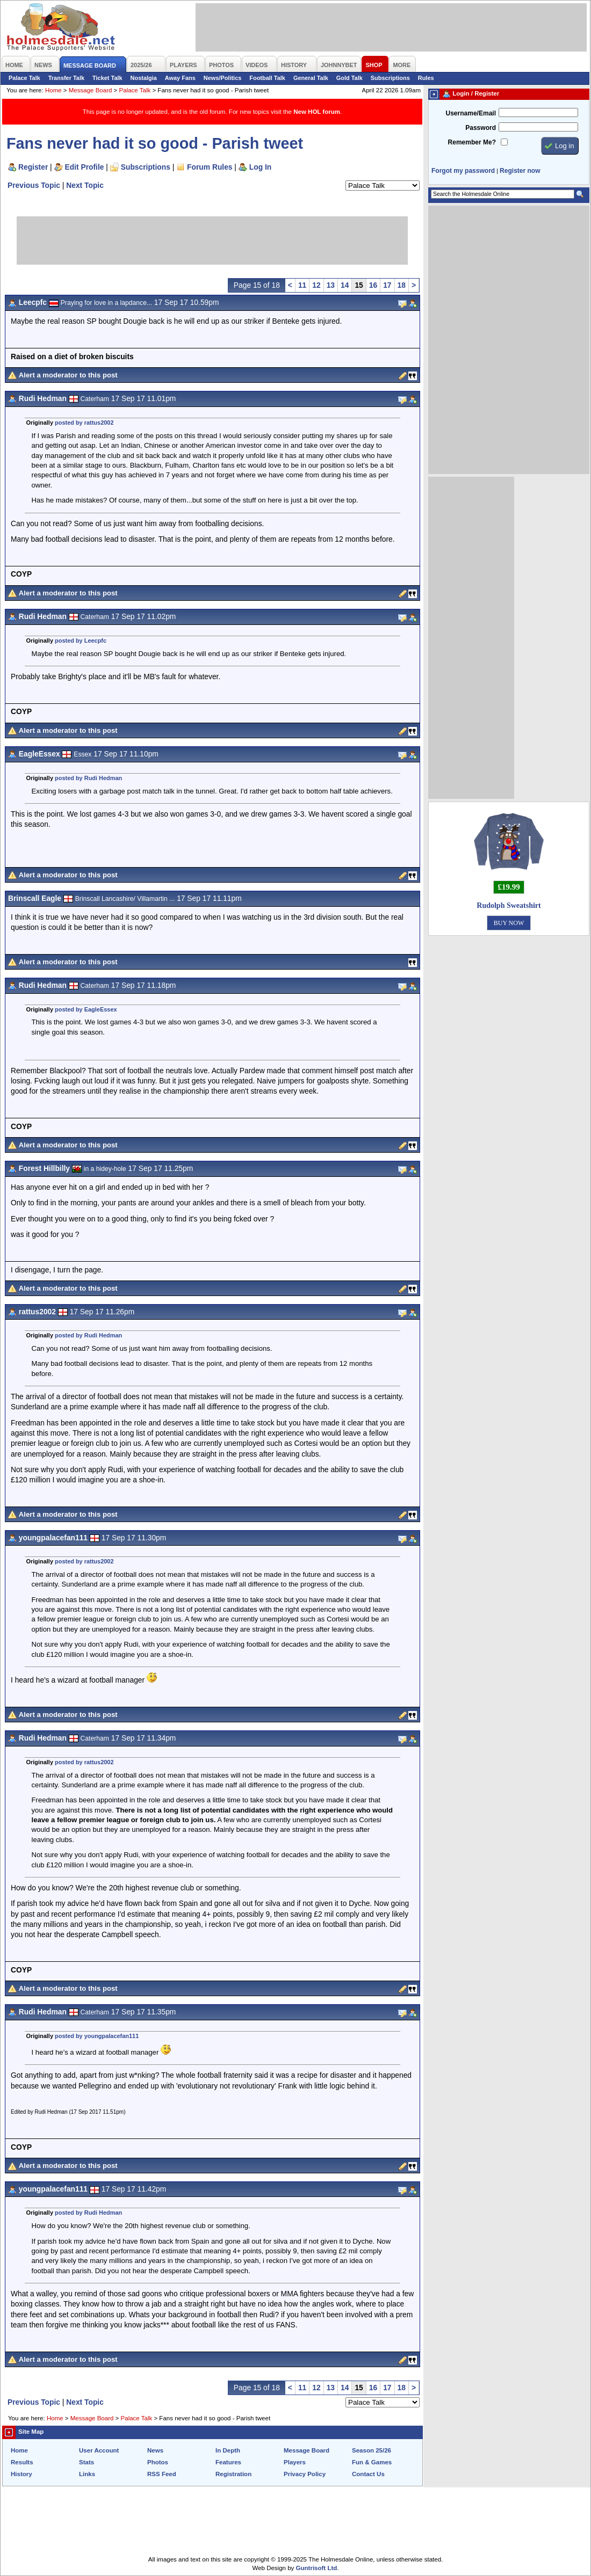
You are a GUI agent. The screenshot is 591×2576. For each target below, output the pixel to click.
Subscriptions (390, 78)
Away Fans (180, 78)
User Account (99, 2450)
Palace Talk (24, 78)
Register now (520, 170)
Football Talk (267, 78)
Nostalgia (144, 78)
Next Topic (85, 185)
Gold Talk (349, 78)
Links (87, 2474)
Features (228, 2462)
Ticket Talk (107, 78)
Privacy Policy (305, 2474)
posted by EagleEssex (86, 1009)
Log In (260, 167)
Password (480, 128)
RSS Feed (161, 2474)
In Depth (227, 2450)
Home (53, 90)
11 (302, 285)
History (21, 2474)
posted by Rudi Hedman (88, 778)
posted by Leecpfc (80, 640)
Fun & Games (372, 2462)
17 (387, 285)
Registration (233, 2474)
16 (373, 285)
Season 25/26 (371, 2450)
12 (316, 285)
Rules (426, 78)
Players (295, 2462)
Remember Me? (472, 142)
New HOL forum (316, 111)
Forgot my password (463, 170)
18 (402, 285)
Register (33, 167)
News (155, 2450)
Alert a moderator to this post (68, 375)
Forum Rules (209, 167)
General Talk (310, 78)
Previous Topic (34, 185)
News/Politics (223, 78)
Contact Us (368, 2474)
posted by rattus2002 (84, 422)
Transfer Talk (66, 78)
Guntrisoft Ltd (316, 2568)
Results (22, 2462)
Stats (86, 2462)
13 (331, 285)
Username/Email (470, 113)
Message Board (90, 90)
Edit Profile (84, 167)
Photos (157, 2462)
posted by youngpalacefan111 (97, 2036)
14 (345, 285)
